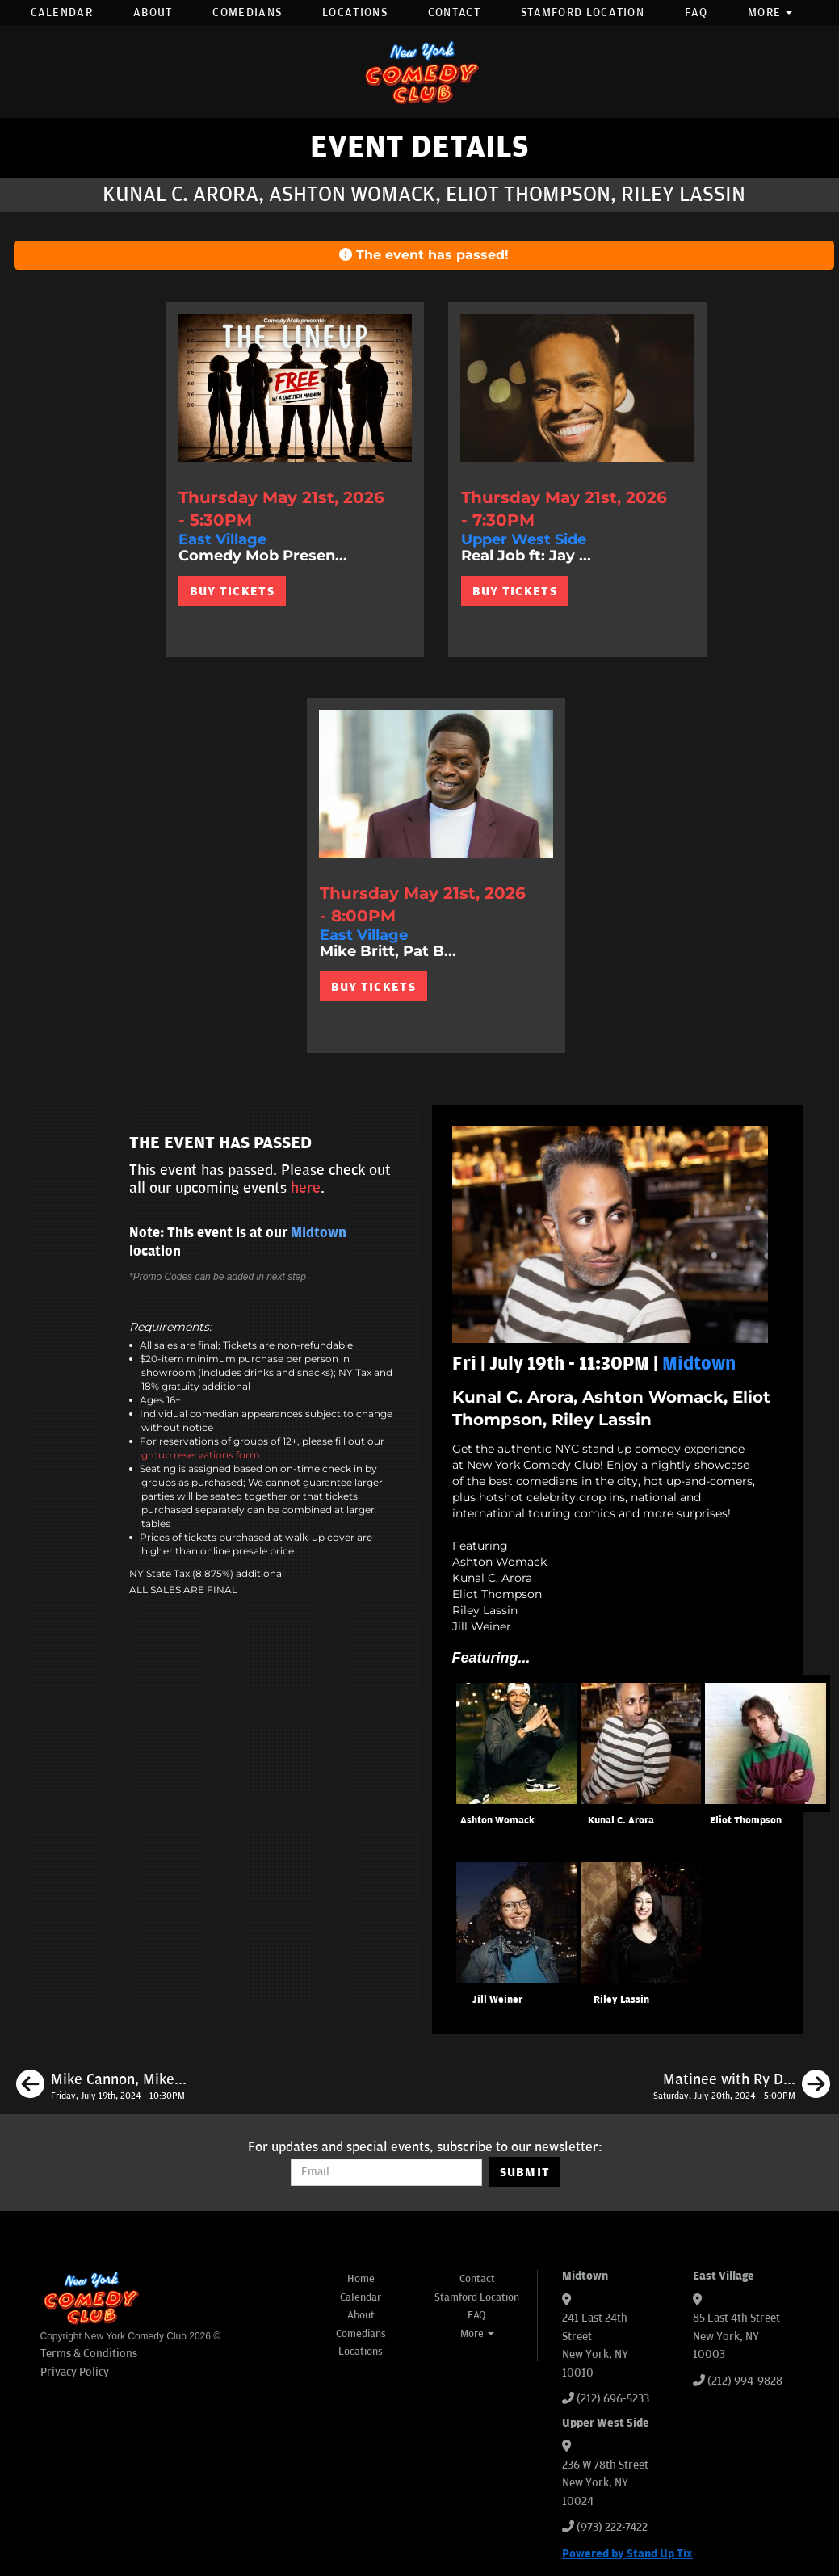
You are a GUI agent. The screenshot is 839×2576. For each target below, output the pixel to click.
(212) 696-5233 (613, 2399)
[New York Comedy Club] (420, 71)
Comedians (247, 12)
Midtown (318, 1233)
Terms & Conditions (88, 2353)
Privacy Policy (74, 2372)
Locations (355, 12)
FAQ (696, 12)
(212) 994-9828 (744, 2381)
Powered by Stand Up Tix (627, 2554)
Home (361, 2278)
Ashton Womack (497, 1821)
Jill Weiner (497, 2000)
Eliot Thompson (746, 1821)
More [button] (770, 12)
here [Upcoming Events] (306, 1188)
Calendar (62, 12)
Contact (454, 12)
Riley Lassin (621, 2000)
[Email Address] (386, 2172)
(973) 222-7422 (612, 2527)
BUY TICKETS (232, 591)
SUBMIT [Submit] (525, 2172)
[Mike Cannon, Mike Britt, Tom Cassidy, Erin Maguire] (101, 2086)
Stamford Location (582, 12)
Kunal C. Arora (621, 1821)
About (153, 12)
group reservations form (200, 1455)
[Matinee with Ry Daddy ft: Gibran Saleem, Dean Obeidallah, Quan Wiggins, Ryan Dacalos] (741, 2086)
